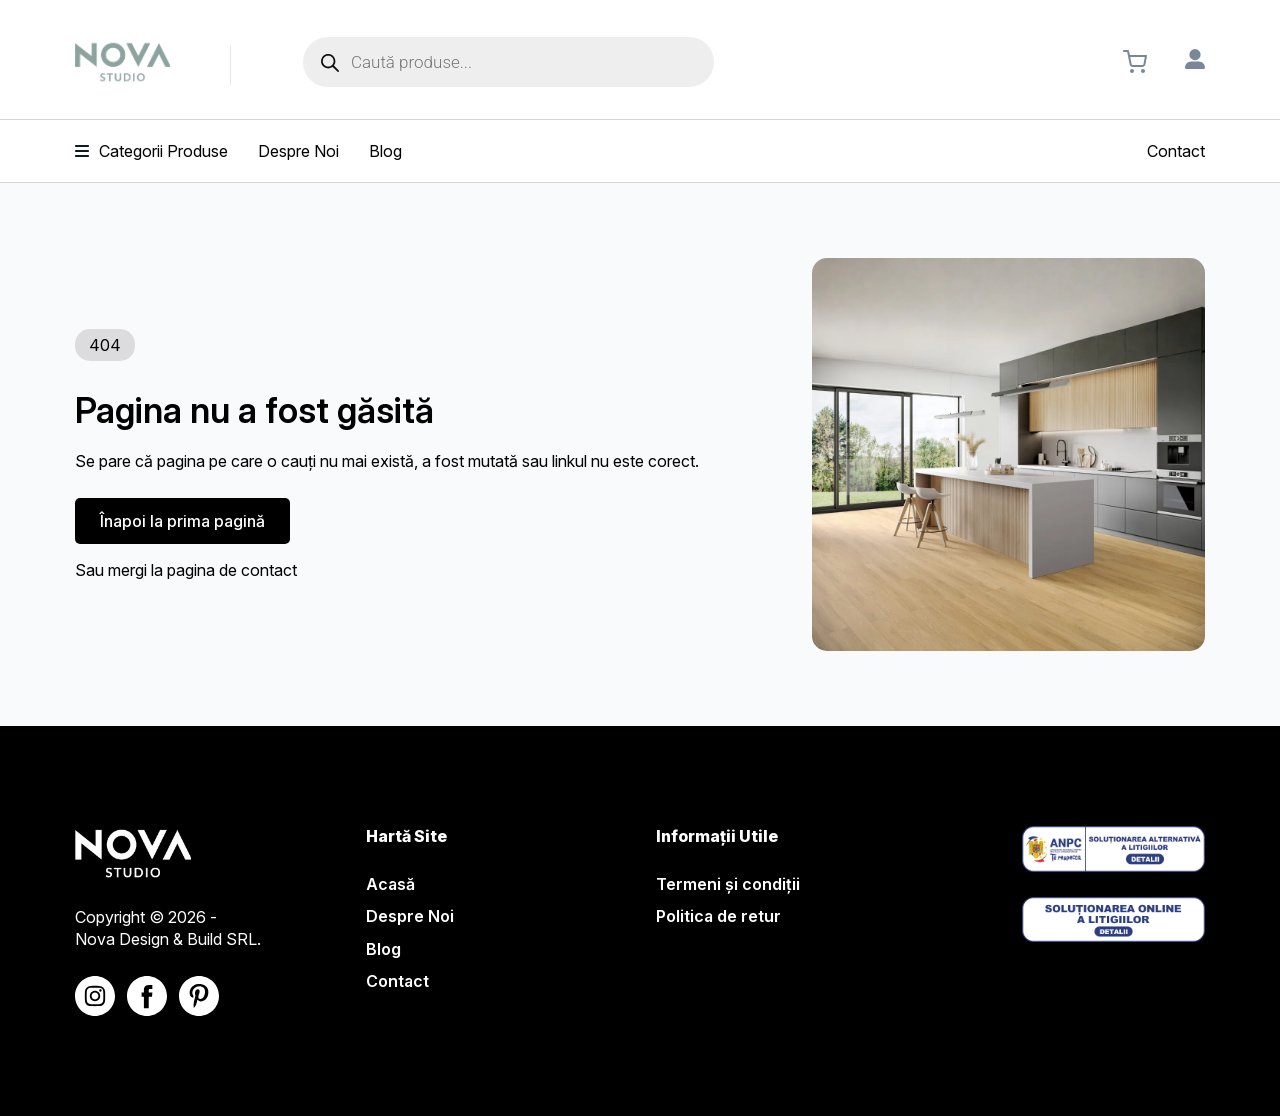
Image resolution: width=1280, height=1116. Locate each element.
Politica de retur (718, 916)
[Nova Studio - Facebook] (147, 996)
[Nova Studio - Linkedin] (199, 996)
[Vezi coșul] (1135, 62)
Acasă (390, 884)
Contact (397, 981)
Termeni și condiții (728, 884)
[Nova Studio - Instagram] (95, 996)
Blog (383, 949)
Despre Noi (410, 916)
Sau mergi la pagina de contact (186, 570)
